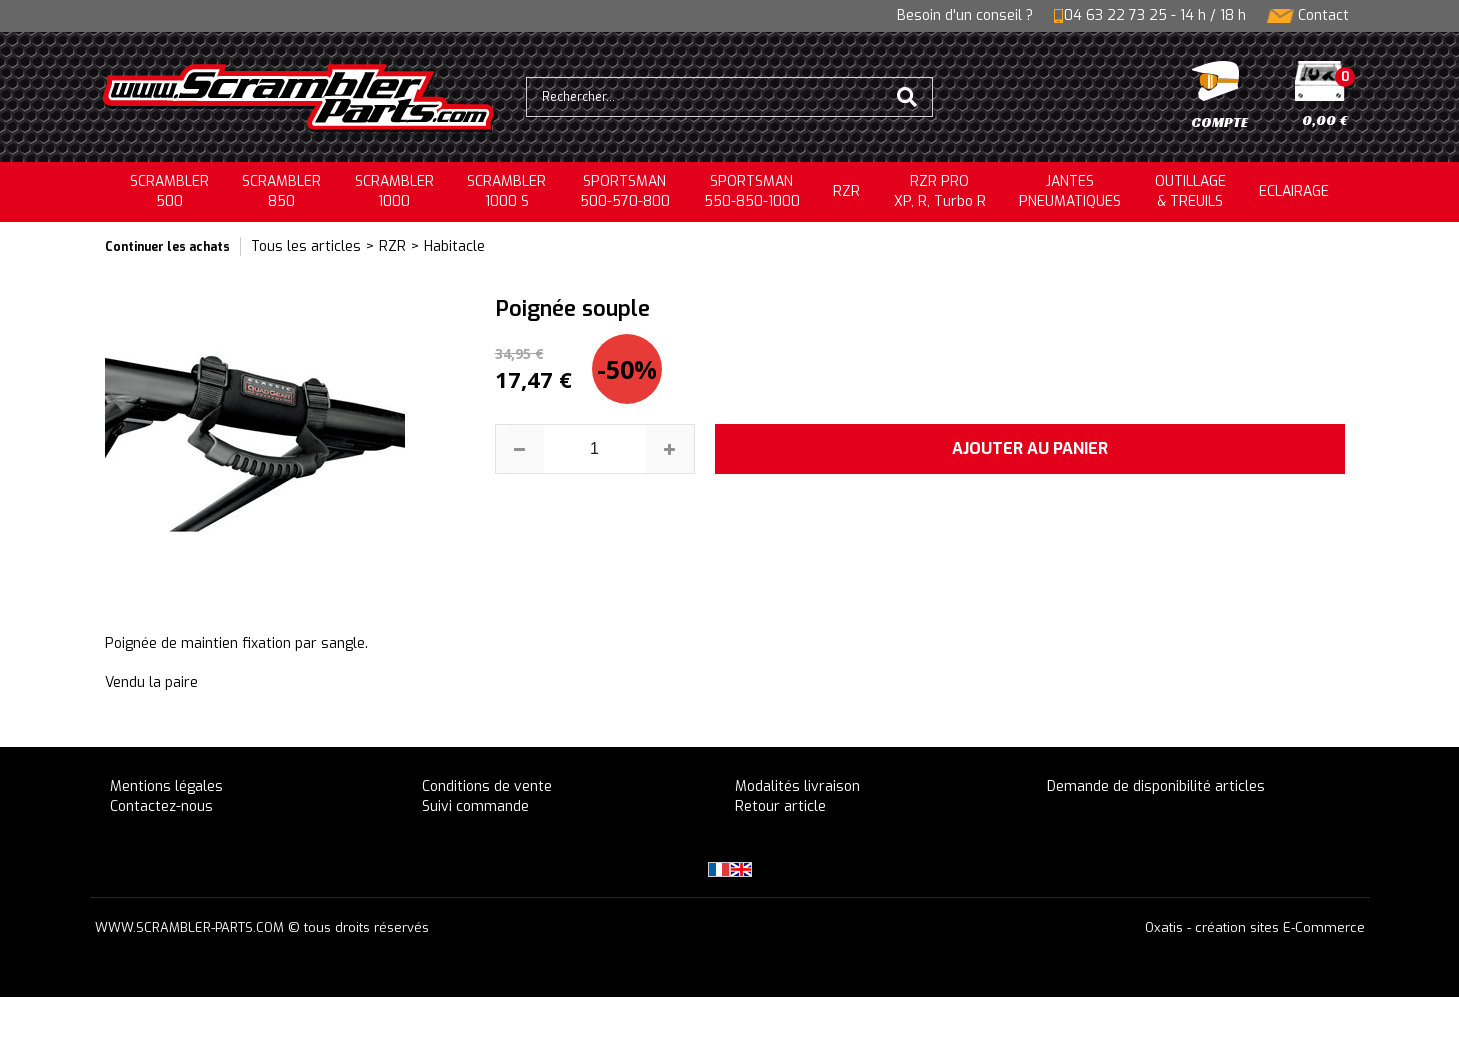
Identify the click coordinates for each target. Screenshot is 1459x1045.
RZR (846, 191)
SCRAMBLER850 (281, 191)
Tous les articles (306, 246)
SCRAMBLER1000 (394, 191)
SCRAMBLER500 (169, 191)
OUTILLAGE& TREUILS (1190, 191)
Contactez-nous (161, 806)
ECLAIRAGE (1294, 191)
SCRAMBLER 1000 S (506, 191)
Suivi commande (475, 806)
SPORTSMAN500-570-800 (625, 191)
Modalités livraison (797, 786)
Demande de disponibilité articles (1156, 786)
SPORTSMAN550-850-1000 (752, 191)
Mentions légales (166, 786)
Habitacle (454, 246)
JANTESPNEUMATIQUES (1070, 191)
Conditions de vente (487, 786)
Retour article (780, 806)
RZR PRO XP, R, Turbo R (940, 191)
